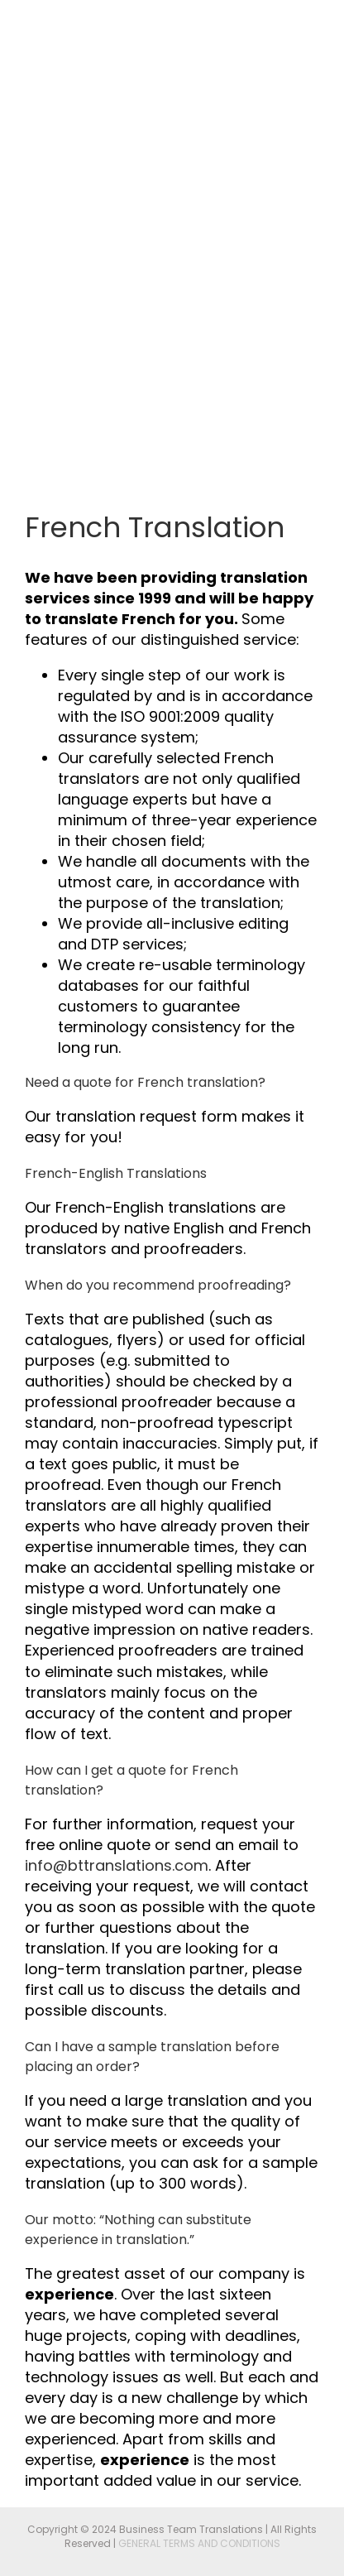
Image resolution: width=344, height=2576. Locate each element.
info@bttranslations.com (116, 1865)
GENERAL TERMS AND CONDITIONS (199, 2543)
